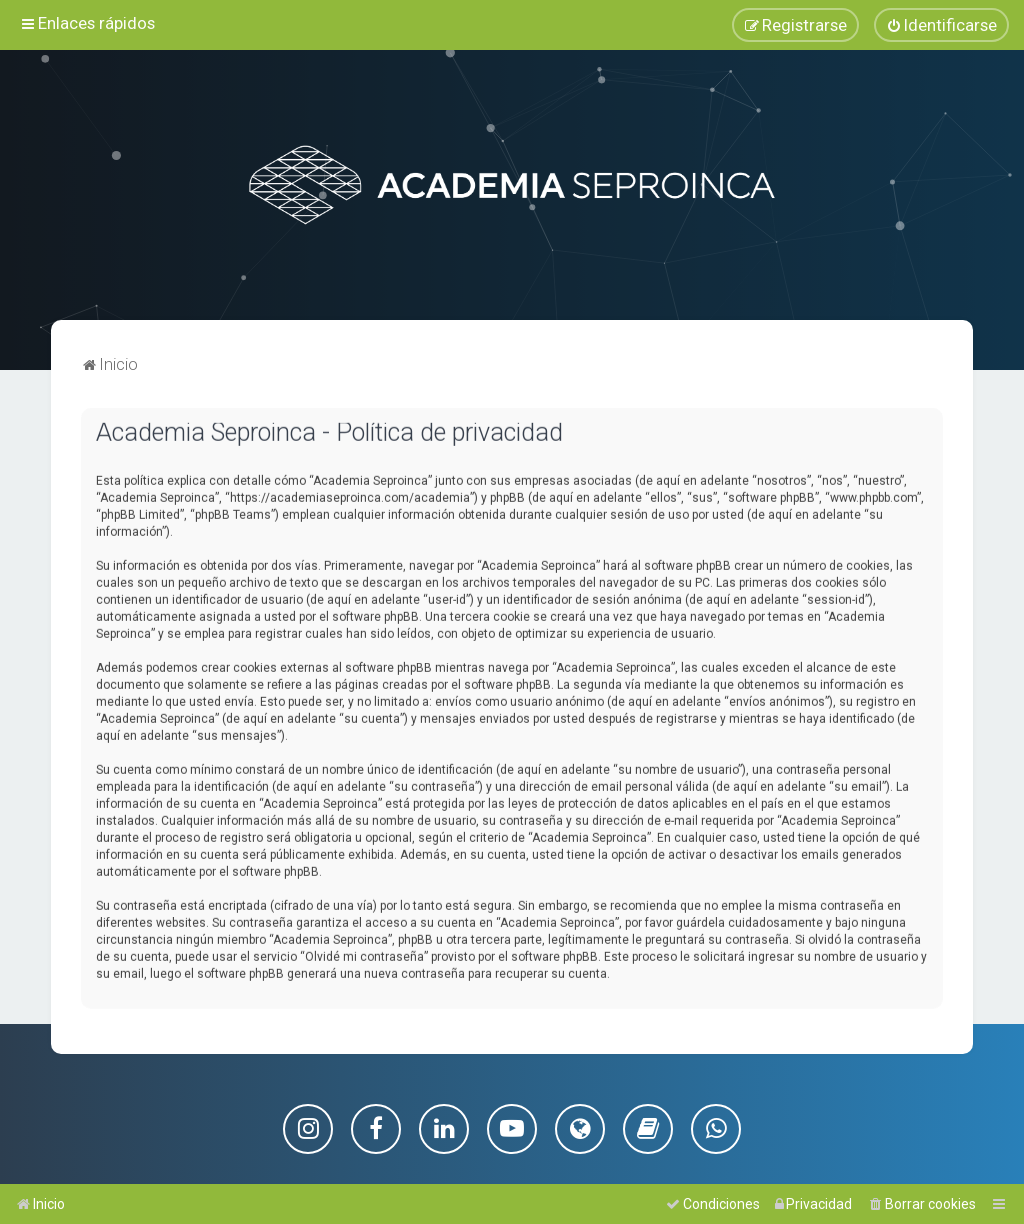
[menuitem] (941, 25)
